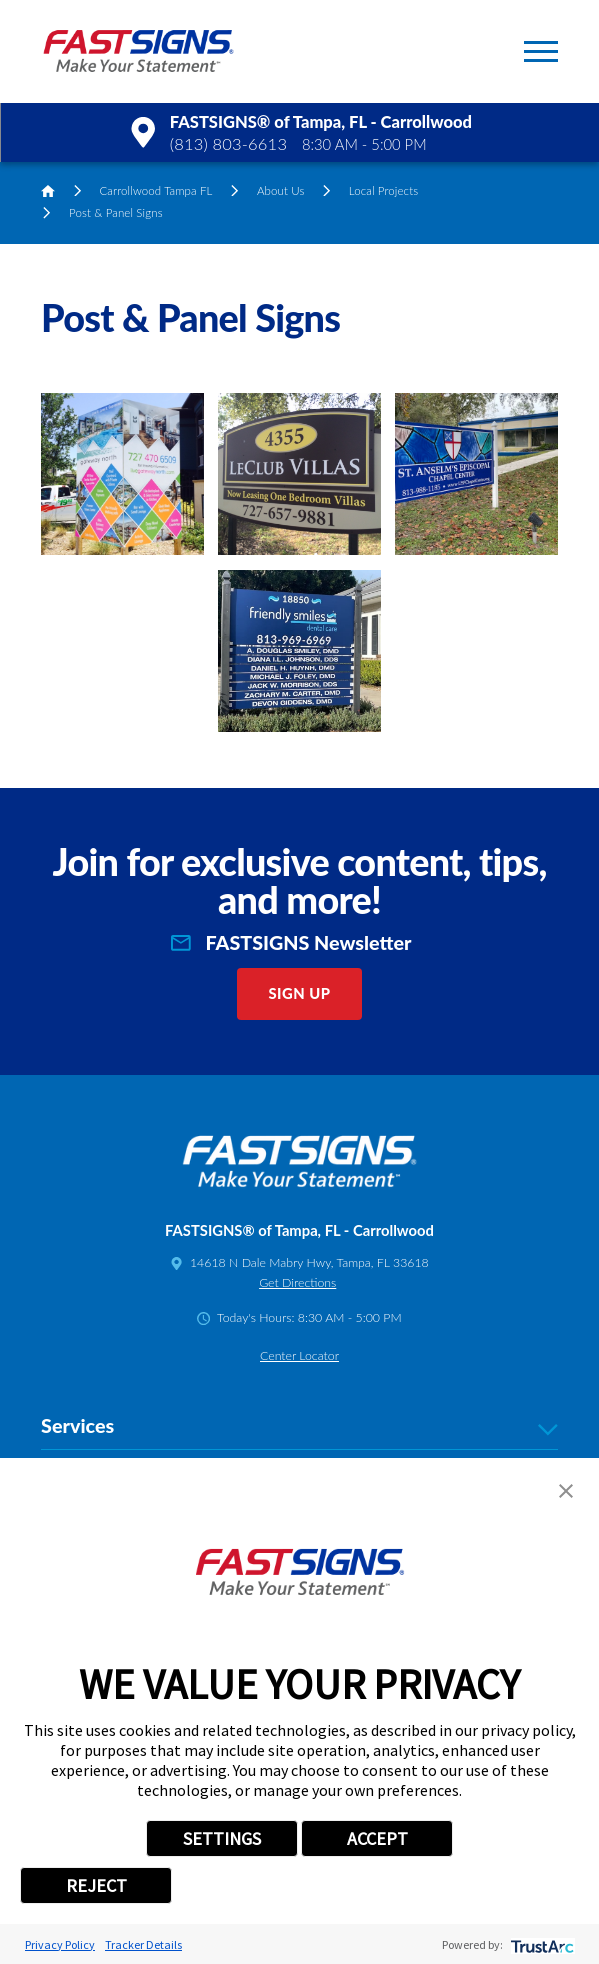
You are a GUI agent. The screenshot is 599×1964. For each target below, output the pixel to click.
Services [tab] (299, 1426)
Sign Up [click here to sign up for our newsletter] (299, 993)
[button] (541, 51)
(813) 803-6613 (228, 144)
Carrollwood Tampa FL (155, 190)
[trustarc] (540, 1944)
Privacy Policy (60, 1944)
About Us (281, 190)
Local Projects (383, 190)
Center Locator (299, 1355)
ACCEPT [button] (377, 1838)
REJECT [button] (96, 1885)
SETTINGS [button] (222, 1838)
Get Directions (297, 1282)
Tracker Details (143, 1944)
